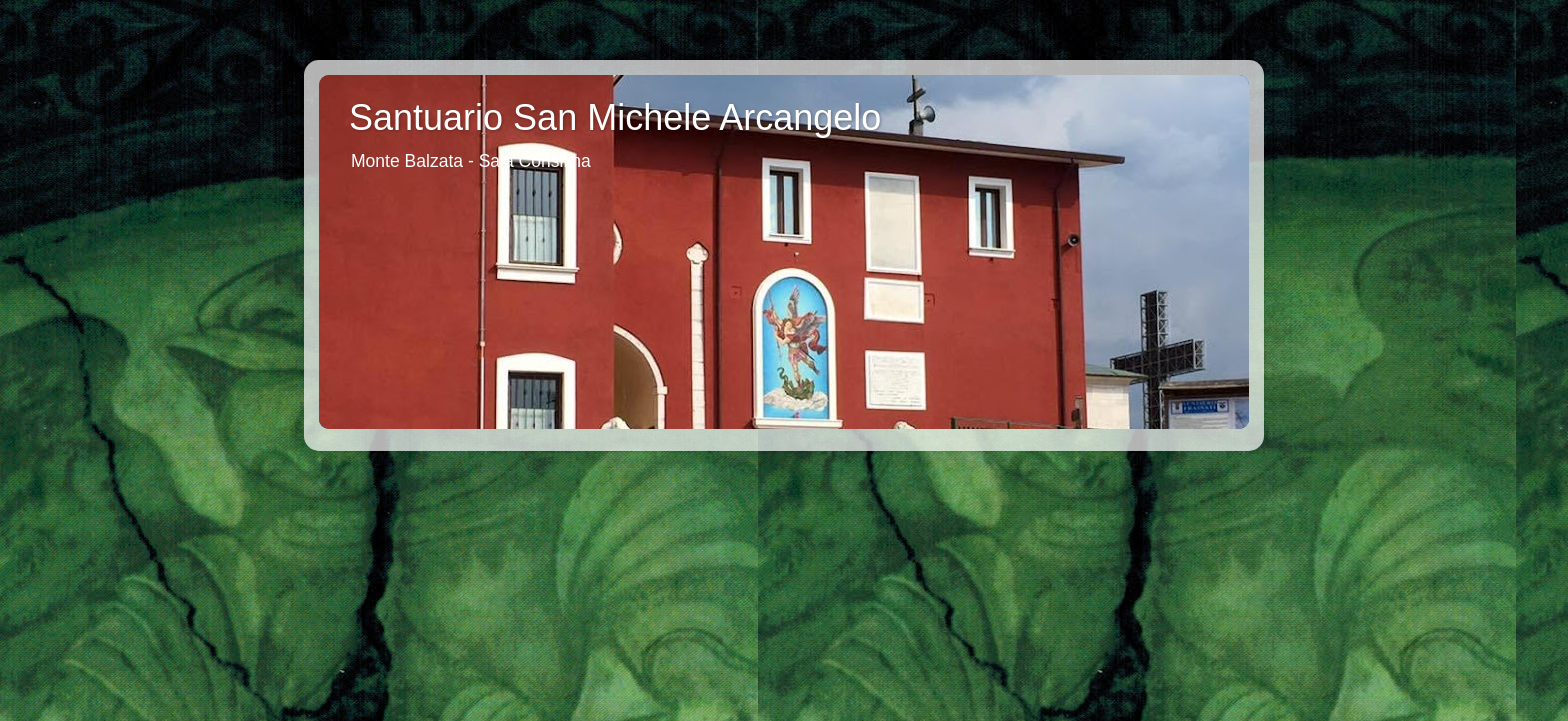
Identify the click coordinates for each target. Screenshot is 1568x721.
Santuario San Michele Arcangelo (615, 117)
